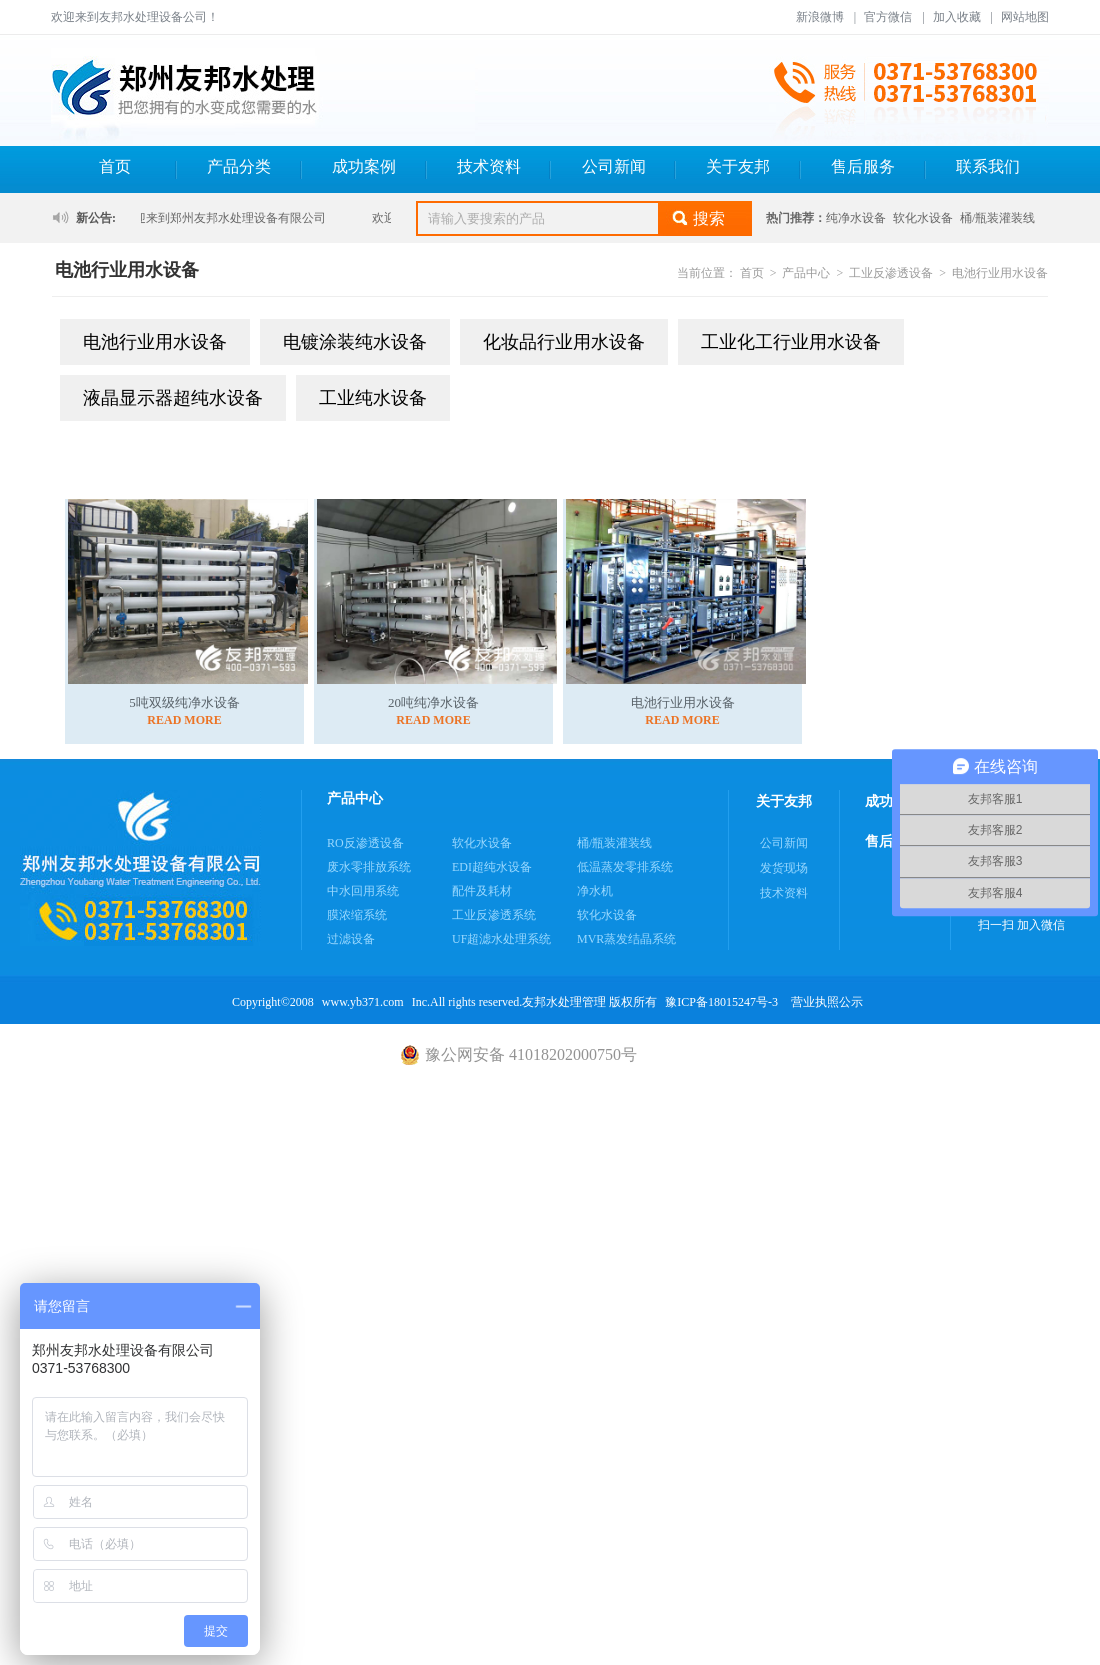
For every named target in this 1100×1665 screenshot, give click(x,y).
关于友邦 (738, 166)
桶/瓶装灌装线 (997, 218)
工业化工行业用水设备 (791, 342)
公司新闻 (614, 166)
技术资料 (489, 166)
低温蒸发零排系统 (625, 867)
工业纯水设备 (373, 398)
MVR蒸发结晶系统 (626, 939)
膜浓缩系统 (357, 915)
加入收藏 (957, 17)
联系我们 (988, 166)
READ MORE (184, 720)
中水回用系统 (363, 891)
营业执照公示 (827, 1002)
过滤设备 (351, 939)
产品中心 (806, 273)
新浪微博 (820, 17)
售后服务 (863, 166)
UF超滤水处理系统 (501, 939)
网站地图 (1025, 17)
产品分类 (239, 166)
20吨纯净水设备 (433, 702)
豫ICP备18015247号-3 (721, 1002)
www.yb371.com (363, 1002)
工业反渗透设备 (891, 273)
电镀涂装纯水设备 (355, 342)
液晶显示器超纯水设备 (173, 398)
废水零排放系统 (369, 867)
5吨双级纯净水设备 (184, 702)
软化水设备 (923, 218)
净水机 (595, 891)
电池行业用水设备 (1000, 273)
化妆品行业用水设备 (564, 342)
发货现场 (784, 868)
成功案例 (364, 166)
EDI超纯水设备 (492, 867)
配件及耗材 (482, 891)
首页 (115, 166)
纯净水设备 (856, 218)
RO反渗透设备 (365, 843)
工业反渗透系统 (494, 915)
